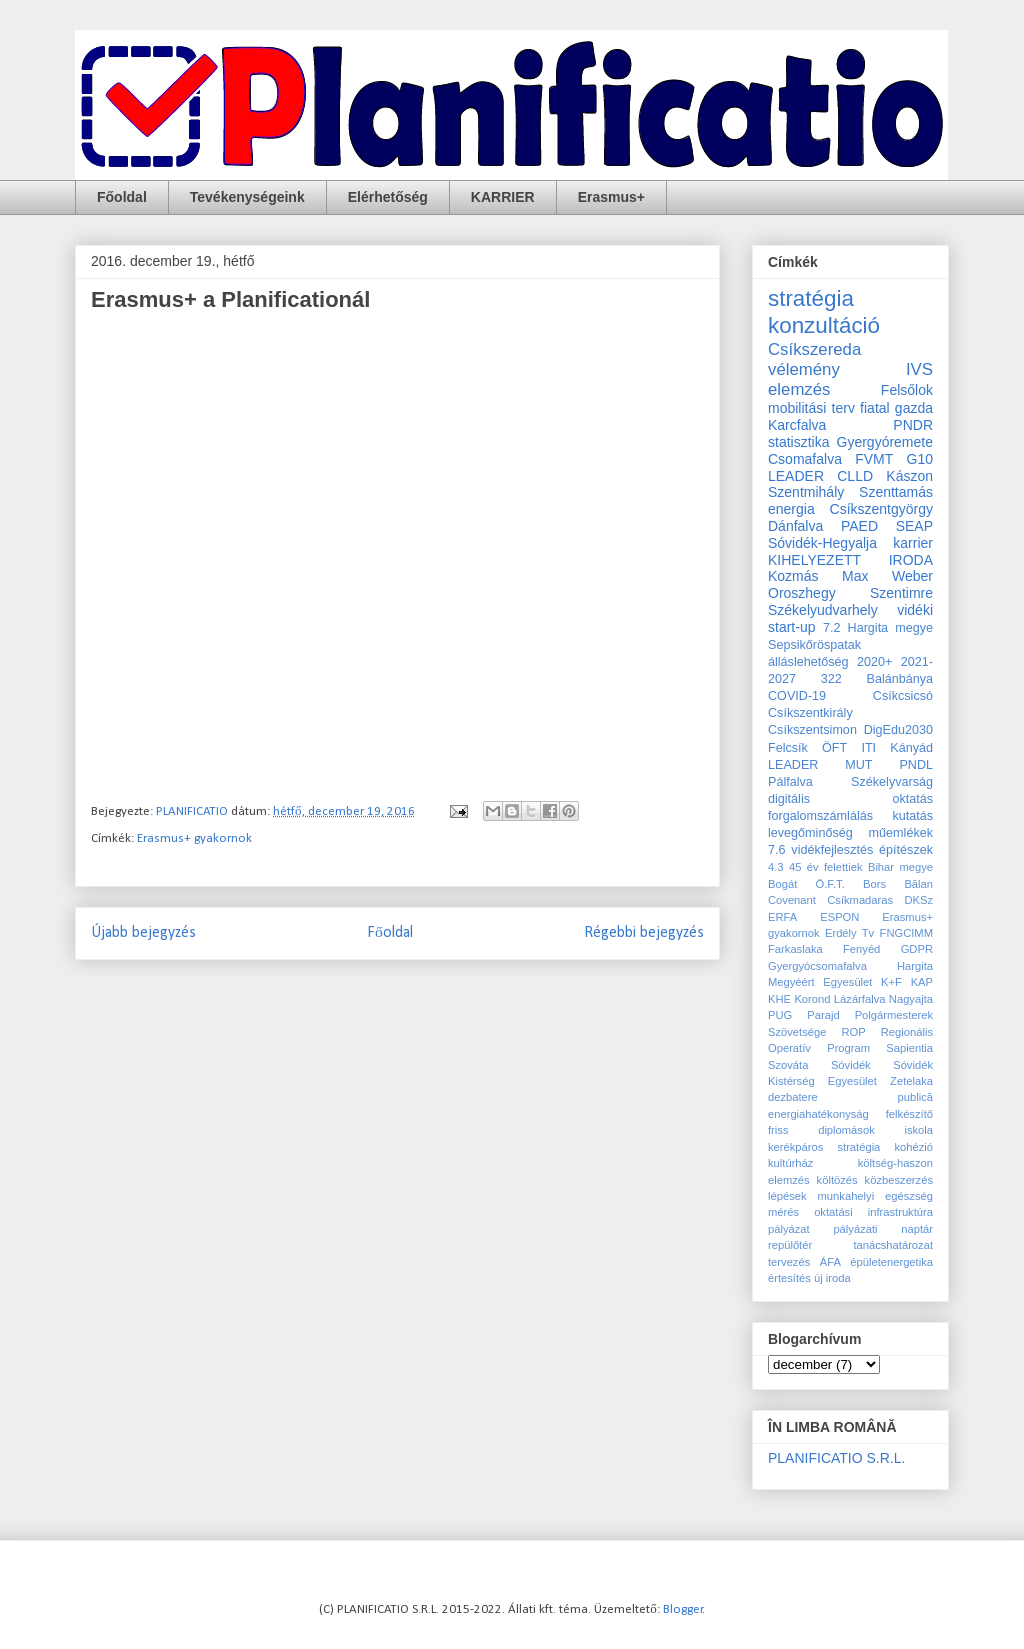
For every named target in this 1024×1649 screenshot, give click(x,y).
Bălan (918, 884)
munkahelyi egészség (875, 1196)
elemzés (799, 389)
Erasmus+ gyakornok (194, 838)
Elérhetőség (388, 197)
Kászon (909, 476)
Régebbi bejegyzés (644, 933)
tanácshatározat (893, 1245)
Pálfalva (790, 782)
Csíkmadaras (860, 900)
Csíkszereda (814, 349)
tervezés (789, 1262)
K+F (891, 982)
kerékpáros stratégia (824, 1147)
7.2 (832, 628)
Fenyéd (861, 949)
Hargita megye (890, 628)
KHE (779, 999)
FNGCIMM (906, 933)
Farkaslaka (795, 949)
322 (831, 679)
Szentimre (901, 593)
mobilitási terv (811, 408)
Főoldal (122, 197)
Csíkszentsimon (812, 730)
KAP (922, 982)
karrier (913, 543)
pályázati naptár (883, 1229)
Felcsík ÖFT (807, 748)
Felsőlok (907, 390)
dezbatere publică (850, 1097)
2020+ (874, 662)
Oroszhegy (802, 593)
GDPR (917, 949)
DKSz (918, 900)
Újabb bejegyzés (143, 933)
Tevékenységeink (247, 197)
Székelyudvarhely (823, 610)
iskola (918, 1130)
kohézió (913, 1147)
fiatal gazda (896, 408)
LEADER (793, 765)
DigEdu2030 (898, 730)
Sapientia (909, 1048)
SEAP (914, 526)
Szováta (788, 1065)
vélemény (804, 369)
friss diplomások (821, 1130)
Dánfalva (795, 526)
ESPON (839, 917)
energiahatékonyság (818, 1114)
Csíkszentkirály (810, 713)
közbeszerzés (899, 1180)
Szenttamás (896, 492)
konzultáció (824, 325)
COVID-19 (797, 696)
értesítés (789, 1278)
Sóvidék (851, 1065)
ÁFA (830, 1262)
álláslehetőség (808, 662)
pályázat (789, 1229)
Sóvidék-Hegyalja (822, 543)
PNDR (913, 425)
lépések (787, 1196)
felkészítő (909, 1114)
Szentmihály (806, 492)
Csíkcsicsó (903, 696)
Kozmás (793, 576)
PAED (859, 526)
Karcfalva (797, 425)
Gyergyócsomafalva (817, 966)
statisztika (798, 442)
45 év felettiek (826, 867)
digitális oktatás (850, 799)
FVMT (874, 459)
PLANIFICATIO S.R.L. (836, 1458)
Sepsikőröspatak (814, 645)
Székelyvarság (892, 782)
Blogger (683, 1609)
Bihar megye (900, 867)
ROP (853, 1032)
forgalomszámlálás (820, 816)
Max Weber (887, 576)
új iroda (832, 1278)
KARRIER (503, 197)
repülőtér (790, 1245)
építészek (906, 850)
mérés (783, 1212)
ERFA (782, 917)
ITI (868, 748)
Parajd (823, 1015)
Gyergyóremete (885, 442)
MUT (858, 765)
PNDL (916, 765)
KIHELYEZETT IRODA (850, 560)
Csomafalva (805, 459)
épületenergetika (891, 1262)
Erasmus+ (611, 197)
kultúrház (790, 1163)
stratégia (811, 298)
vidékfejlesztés (832, 850)
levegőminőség (810, 833)
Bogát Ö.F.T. (806, 884)
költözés (837, 1180)
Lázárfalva (860, 999)
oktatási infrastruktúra (873, 1212)
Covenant (792, 900)
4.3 (776, 867)
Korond (812, 999)
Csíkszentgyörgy (881, 509)
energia (791, 509)
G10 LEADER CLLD (850, 467)
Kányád (911, 748)
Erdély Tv (849, 933)
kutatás (912, 816)
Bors (874, 884)
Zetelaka (911, 1081)
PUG (780, 1015)
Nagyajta (911, 999)
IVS (919, 369)
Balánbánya (899, 679)
